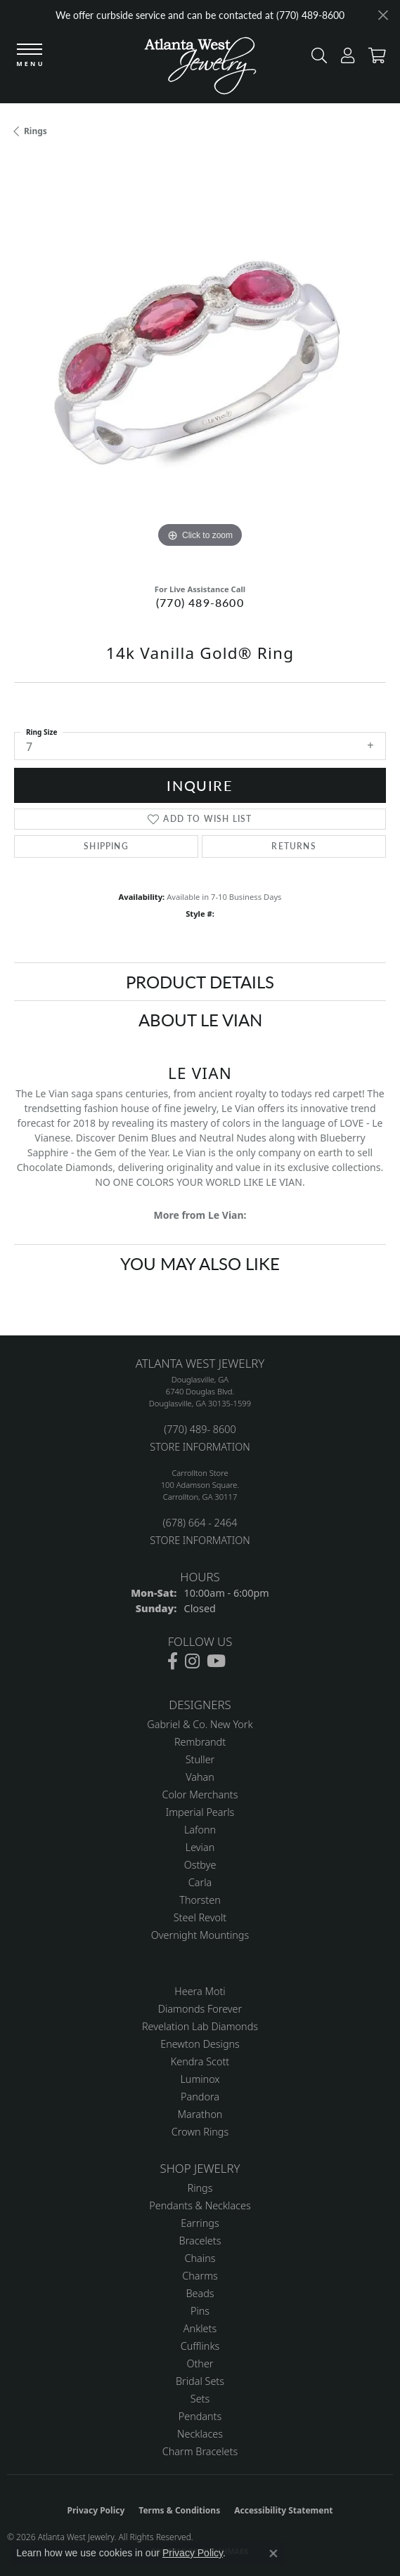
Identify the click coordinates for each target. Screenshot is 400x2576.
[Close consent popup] (273, 2553)
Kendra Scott (200, 2061)
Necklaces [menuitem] (200, 2433)
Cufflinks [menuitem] (200, 2346)
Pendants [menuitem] (200, 2416)
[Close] (383, 15)
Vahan (200, 1777)
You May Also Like (200, 1263)
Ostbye (200, 1864)
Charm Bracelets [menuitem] (200, 2451)
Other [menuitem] (199, 2363)
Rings (35, 131)
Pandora (200, 2096)
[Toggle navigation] (29, 56)
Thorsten (199, 1900)
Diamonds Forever (200, 2008)
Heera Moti (199, 1991)
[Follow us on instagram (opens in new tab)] (192, 1661)
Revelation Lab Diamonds (200, 2026)
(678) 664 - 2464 (199, 1522)
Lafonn (200, 1829)
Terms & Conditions (179, 2510)
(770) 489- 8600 (200, 1429)
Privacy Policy (96, 2510)
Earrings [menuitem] (200, 2223)
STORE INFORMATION (200, 1446)
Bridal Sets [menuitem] (200, 2381)
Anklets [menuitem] (200, 2328)
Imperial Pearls (200, 1812)
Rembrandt (200, 1741)
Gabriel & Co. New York (199, 1724)
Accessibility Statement (283, 2510)
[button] (315, 58)
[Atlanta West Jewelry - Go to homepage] (200, 69)
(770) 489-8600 (200, 602)
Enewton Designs (200, 2044)
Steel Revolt (200, 1917)
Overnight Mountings (200, 1935)
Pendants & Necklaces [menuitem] (199, 2205)
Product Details (200, 981)
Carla (200, 1882)
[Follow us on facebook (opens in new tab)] (172, 1661)
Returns (293, 846)
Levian (200, 1847)
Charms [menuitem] (200, 2275)
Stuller (200, 1759)
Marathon (200, 2114)
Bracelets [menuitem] (200, 2240)
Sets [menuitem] (200, 2398)
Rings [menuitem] (200, 2188)
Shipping (106, 846)
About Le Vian (200, 1019)
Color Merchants (200, 1794)
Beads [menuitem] (200, 2293)
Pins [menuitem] (200, 2310)
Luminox (199, 2079)
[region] (200, 365)
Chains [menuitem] (200, 2258)
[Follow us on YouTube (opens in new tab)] (216, 1661)
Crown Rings (200, 2131)
